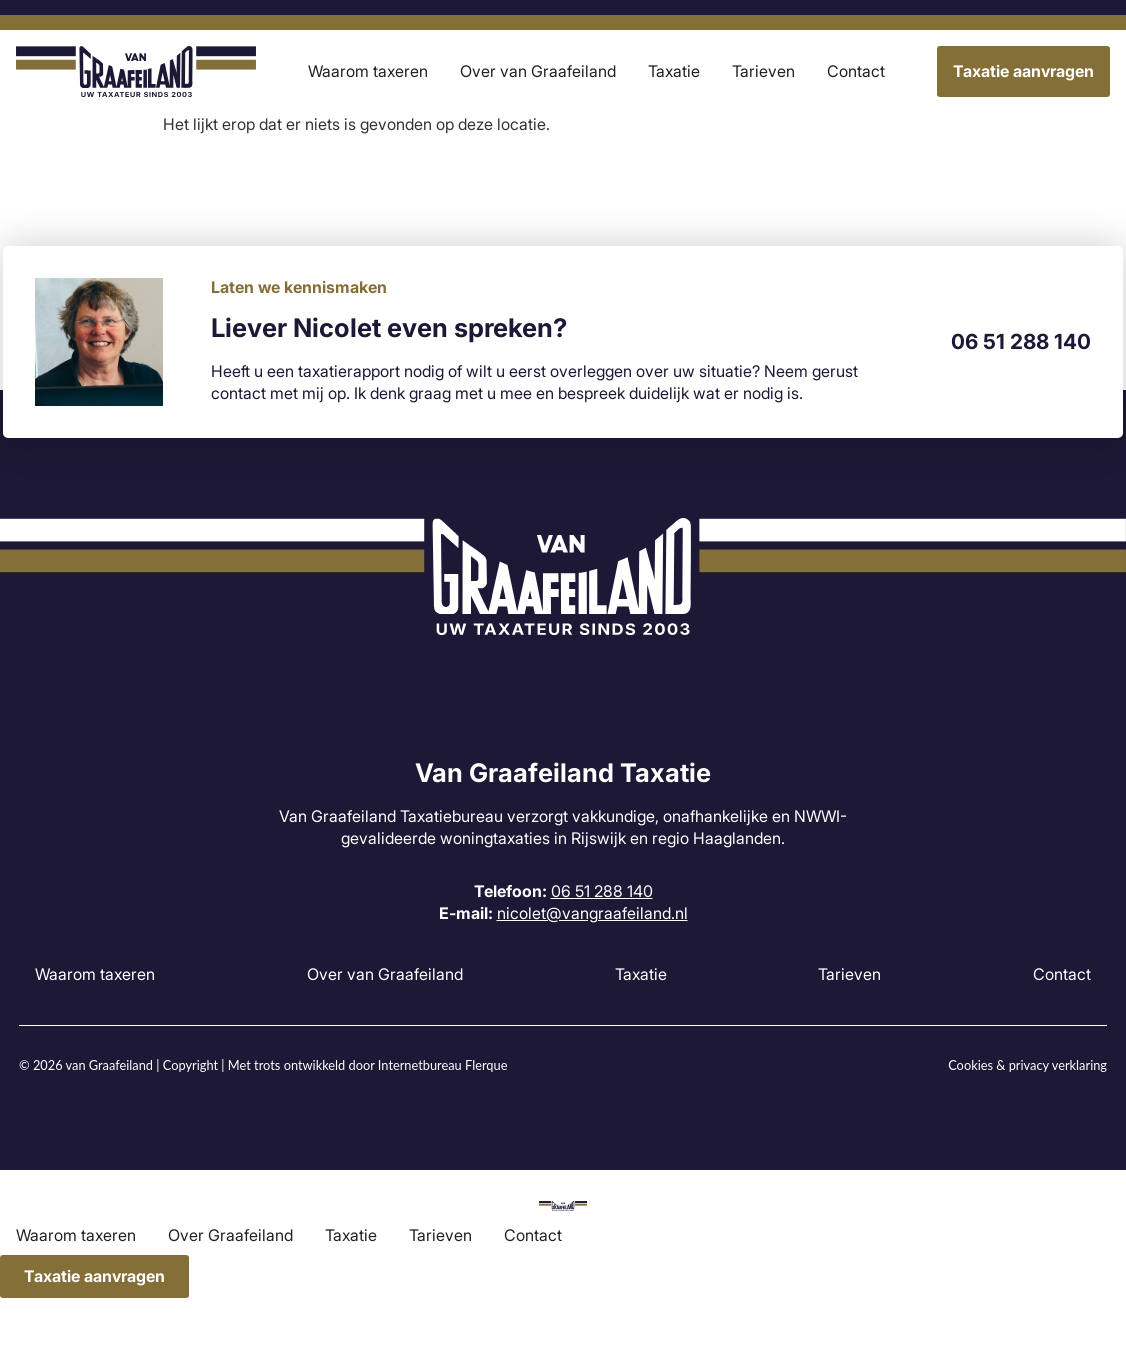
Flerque (486, 1065)
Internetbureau (420, 1065)
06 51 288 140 (1021, 341)
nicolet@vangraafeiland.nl (592, 913)
